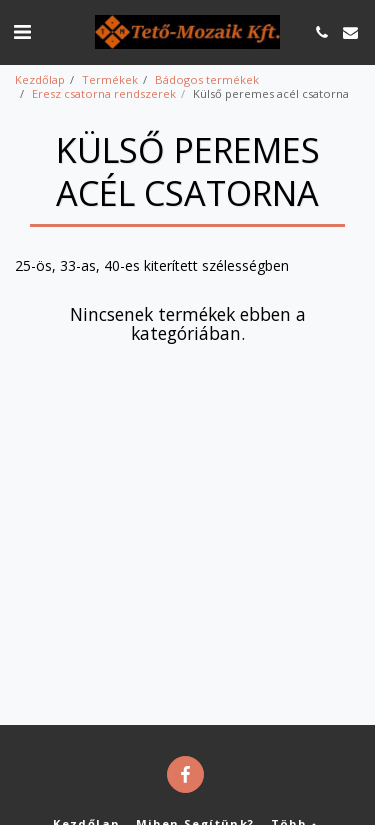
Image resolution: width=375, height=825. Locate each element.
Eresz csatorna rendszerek (104, 93)
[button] (22, 31)
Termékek (110, 79)
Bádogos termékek (207, 79)
